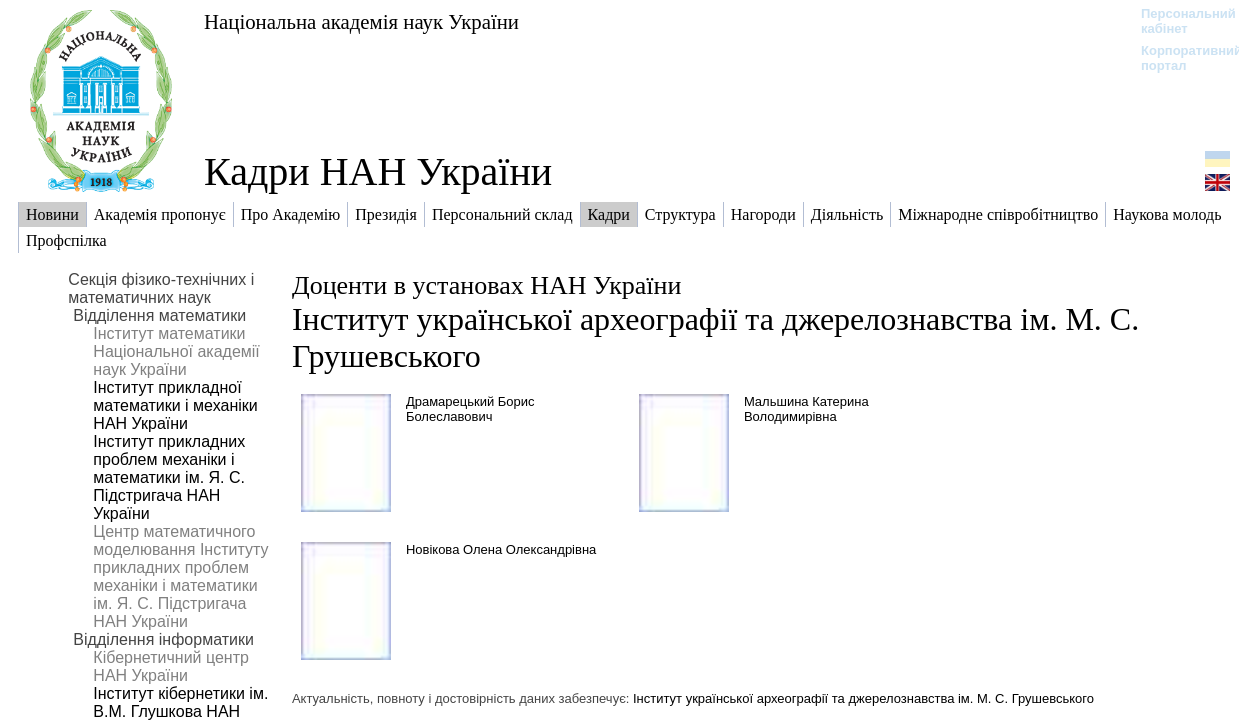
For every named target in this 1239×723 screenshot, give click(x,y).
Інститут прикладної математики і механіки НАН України (175, 405)
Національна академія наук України (361, 21)
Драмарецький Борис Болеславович (470, 409)
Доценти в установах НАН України (486, 285)
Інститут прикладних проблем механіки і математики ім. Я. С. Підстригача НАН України (169, 477)
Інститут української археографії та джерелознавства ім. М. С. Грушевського (863, 698)
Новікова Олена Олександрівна (501, 549)
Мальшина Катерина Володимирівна (806, 409)
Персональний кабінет (1178, 21)
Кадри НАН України (378, 171)
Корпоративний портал (1178, 58)
